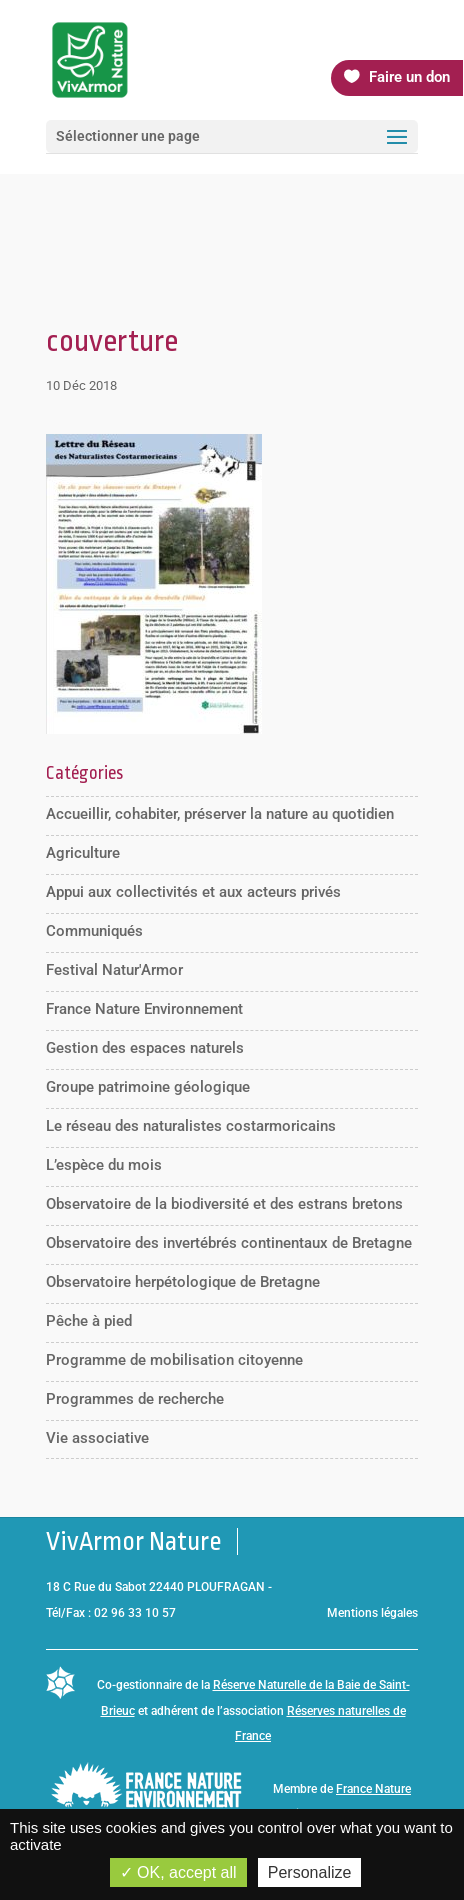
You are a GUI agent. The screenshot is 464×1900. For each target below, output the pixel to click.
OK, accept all (178, 1872)
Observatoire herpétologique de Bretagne (183, 1282)
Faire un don (409, 77)
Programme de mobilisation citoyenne (174, 1360)
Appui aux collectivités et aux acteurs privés (193, 892)
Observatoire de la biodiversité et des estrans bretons (224, 1204)
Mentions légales (372, 1613)
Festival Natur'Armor (114, 970)
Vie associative (97, 1438)
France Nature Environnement (144, 1009)
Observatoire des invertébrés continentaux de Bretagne (229, 1243)
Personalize (310, 1872)
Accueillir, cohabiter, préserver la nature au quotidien (220, 814)
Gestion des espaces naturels (145, 1048)
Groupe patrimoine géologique (148, 1087)
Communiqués (94, 931)
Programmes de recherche (135, 1399)
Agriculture (83, 853)
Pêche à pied (89, 1321)
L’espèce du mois (104, 1165)
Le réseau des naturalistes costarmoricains (191, 1126)
